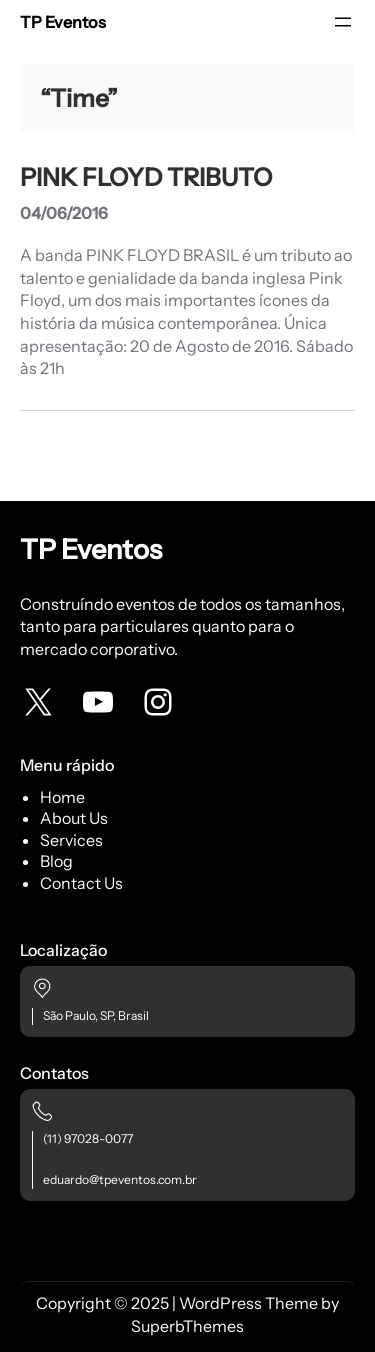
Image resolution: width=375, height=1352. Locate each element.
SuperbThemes (187, 1326)
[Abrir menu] (343, 22)
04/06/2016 (64, 213)
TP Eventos (63, 22)
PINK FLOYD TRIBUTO (146, 177)
